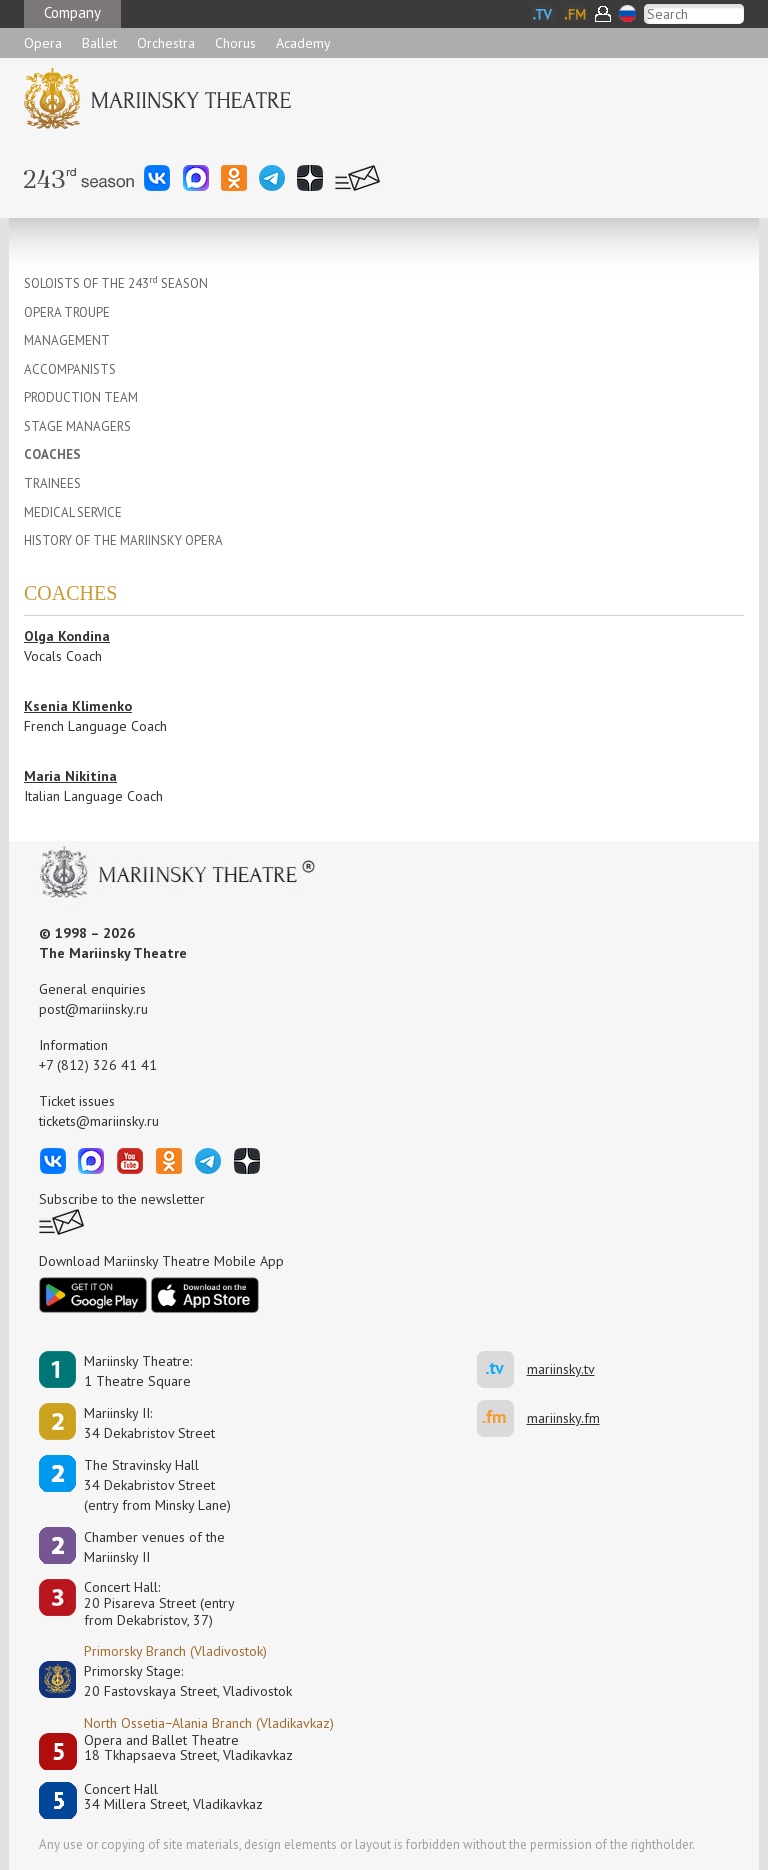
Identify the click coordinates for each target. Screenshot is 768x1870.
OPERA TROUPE (67, 312)
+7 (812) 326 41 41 (98, 1065)
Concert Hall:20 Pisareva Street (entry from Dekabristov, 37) (159, 1604)
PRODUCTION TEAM (81, 397)
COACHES (52, 454)
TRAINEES (52, 483)
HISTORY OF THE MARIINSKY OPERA (123, 540)
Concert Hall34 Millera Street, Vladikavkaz (173, 1797)
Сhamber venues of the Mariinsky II (154, 1547)
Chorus (235, 43)
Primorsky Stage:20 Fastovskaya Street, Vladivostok (174, 1681)
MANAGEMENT (67, 340)
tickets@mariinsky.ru (99, 1121)
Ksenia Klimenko (78, 706)
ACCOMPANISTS (70, 369)
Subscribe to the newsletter (122, 1199)
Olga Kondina (67, 636)
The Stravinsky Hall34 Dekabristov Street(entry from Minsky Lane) (157, 1485)
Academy (303, 43)
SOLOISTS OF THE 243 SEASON (116, 283)
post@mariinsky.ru (93, 1009)
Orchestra (166, 43)
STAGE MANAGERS (77, 426)
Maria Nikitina (70, 776)
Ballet (99, 43)
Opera (43, 43)
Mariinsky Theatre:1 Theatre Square (138, 1371)
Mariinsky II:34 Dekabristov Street (149, 1423)
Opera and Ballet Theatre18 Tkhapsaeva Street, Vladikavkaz (188, 1748)
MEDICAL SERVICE (73, 512)
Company (72, 12)
